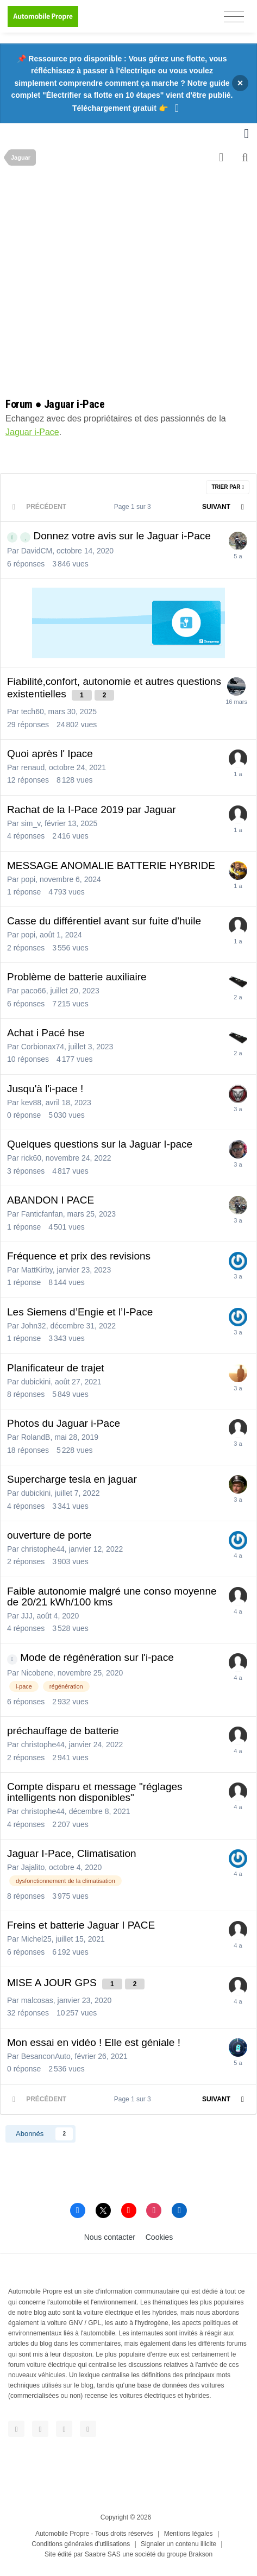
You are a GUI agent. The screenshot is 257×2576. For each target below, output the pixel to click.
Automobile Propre (62, 2533)
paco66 (33, 990)
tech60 (32, 711)
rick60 (31, 1158)
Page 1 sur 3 (134, 507)
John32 (33, 1325)
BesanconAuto (46, 2056)
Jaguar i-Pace (32, 432)
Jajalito (33, 1867)
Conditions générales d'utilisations (81, 2544)
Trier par (227, 487)
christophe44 (43, 1549)
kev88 (31, 1102)
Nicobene (37, 1672)
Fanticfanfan (42, 1214)
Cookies (159, 2237)
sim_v (31, 823)
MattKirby (37, 1269)
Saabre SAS (103, 2554)
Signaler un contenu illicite (178, 2544)
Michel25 (36, 1939)
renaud (33, 767)
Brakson (200, 2554)
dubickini (36, 1381)
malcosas (37, 2000)
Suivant (216, 507)
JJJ (27, 1615)
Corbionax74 (42, 1046)
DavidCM (37, 550)
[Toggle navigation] (233, 16)
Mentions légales (188, 2533)
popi (28, 879)
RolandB (36, 1437)
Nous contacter (109, 2237)
